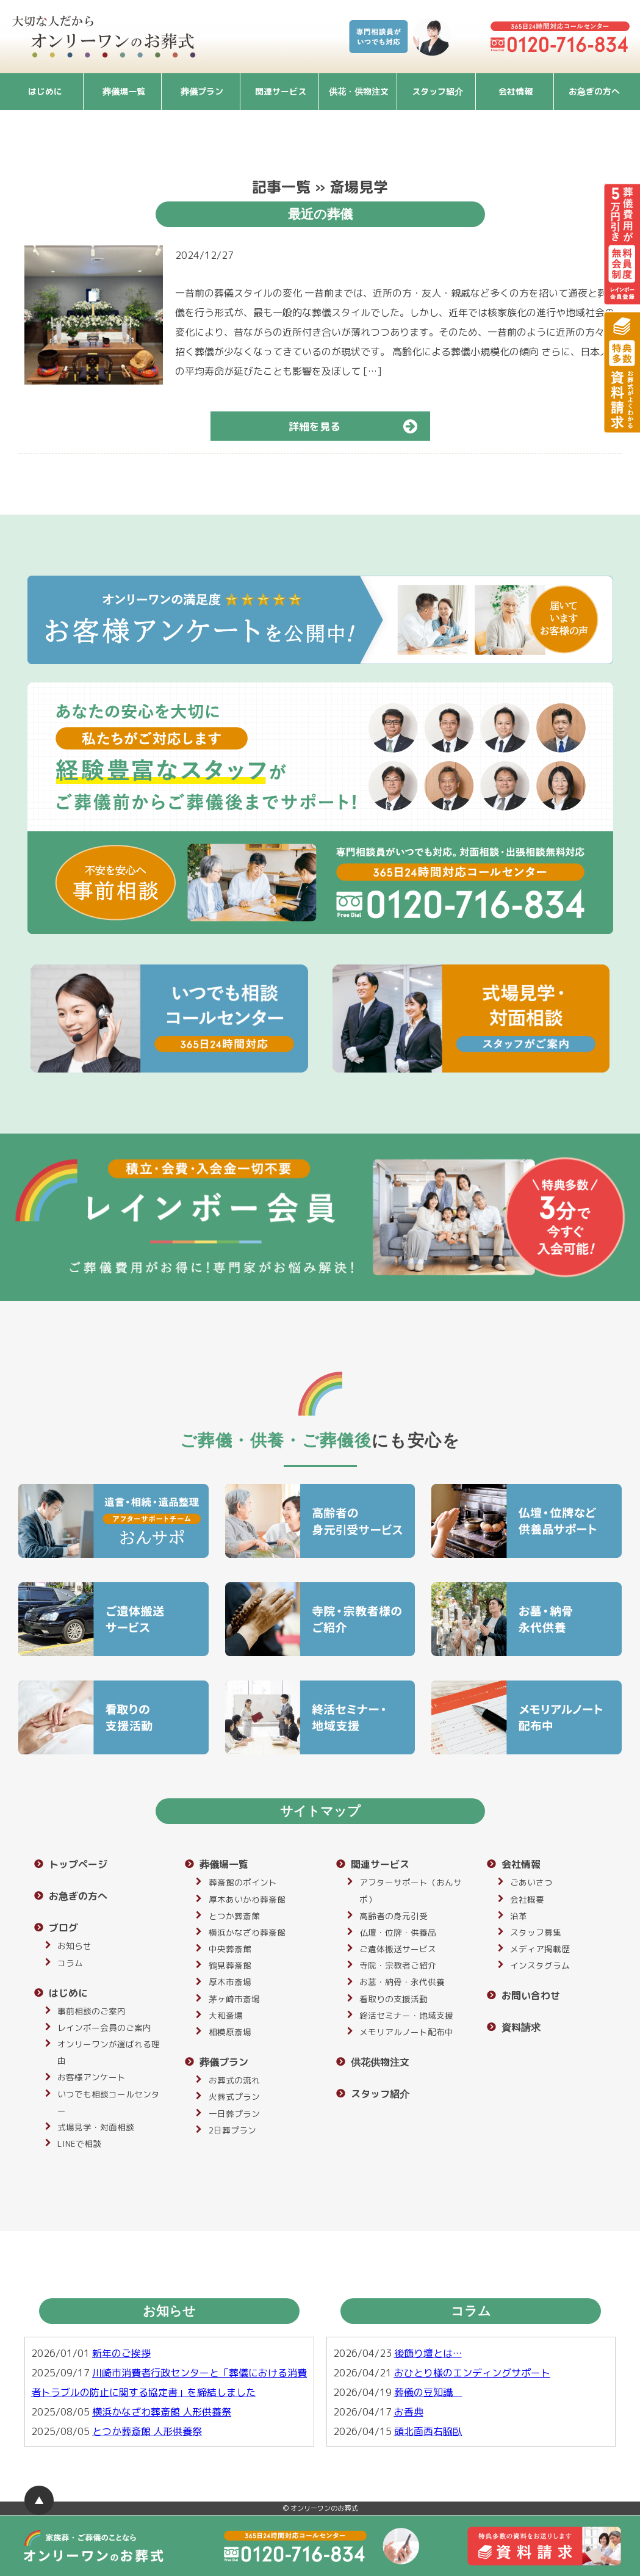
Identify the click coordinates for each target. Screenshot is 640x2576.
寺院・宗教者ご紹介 (397, 1965)
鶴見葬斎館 (230, 1965)
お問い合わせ (531, 1995)
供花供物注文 (380, 2062)
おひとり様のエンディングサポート (472, 2372)
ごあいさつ (531, 1882)
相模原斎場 (230, 2032)
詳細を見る (358, 426)
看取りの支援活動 (393, 1999)
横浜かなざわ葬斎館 (247, 1932)
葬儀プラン (202, 91)
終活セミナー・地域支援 (406, 2015)
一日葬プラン (234, 2113)
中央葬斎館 (230, 1949)
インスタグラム (540, 1965)
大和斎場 (226, 2015)
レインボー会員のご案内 (104, 2027)
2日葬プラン (232, 2130)
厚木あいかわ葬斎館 (247, 1899)
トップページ (78, 1864)
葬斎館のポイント (243, 1882)
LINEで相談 (79, 2143)
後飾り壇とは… (428, 2353)
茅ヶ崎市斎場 (234, 1999)
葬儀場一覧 (123, 91)
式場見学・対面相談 (95, 2127)
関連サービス (280, 91)
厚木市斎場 (230, 1982)
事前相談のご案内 (91, 2011)
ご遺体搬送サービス (397, 1949)
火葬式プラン (234, 2096)
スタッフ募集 (535, 1932)
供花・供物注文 (359, 91)
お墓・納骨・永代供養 (402, 1982)
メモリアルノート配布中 (406, 2032)
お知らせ (74, 1946)
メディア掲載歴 (540, 1949)
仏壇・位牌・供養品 (397, 1932)
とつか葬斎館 (234, 1916)
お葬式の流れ (234, 2080)
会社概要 (527, 1899)
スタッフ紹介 (437, 91)
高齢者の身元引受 (393, 1916)
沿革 (518, 1916)
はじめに (45, 91)
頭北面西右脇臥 (428, 2431)
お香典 (408, 2412)
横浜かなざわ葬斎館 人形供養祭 (161, 2412)
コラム (70, 1963)
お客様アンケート (91, 2077)
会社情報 (515, 91)
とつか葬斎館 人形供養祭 (147, 2431)
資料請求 (521, 2027)
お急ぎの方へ (594, 91)
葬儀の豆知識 (428, 2392)
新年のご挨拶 (121, 2353)
